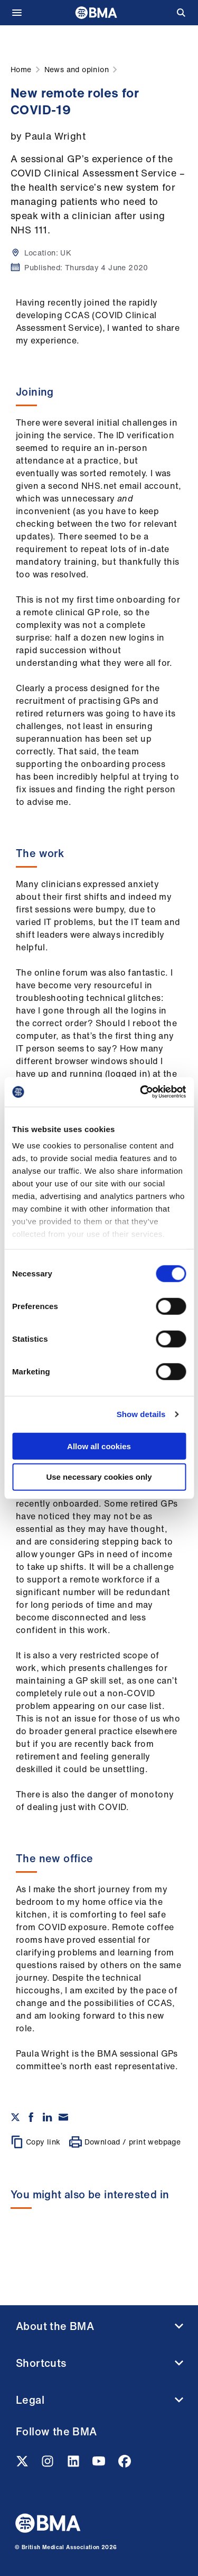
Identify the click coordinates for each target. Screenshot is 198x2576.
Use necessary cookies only (99, 1476)
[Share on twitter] (15, 2117)
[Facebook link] (124, 2464)
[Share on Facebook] (31, 2117)
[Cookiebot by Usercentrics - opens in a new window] (141, 1092)
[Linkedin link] (74, 2464)
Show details (141, 1414)
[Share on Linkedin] (47, 2117)
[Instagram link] (48, 2464)
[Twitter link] (23, 2464)
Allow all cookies (99, 1445)
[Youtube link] (99, 2464)
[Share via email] (63, 2117)
